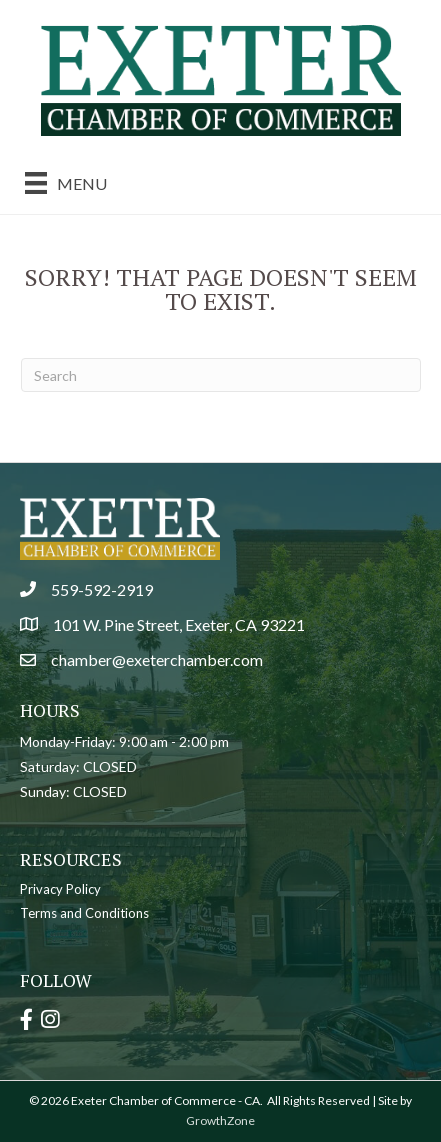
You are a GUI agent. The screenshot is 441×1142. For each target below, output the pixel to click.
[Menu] (66, 182)
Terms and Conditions (84, 913)
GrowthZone (220, 1120)
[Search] (221, 375)
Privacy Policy (60, 889)
